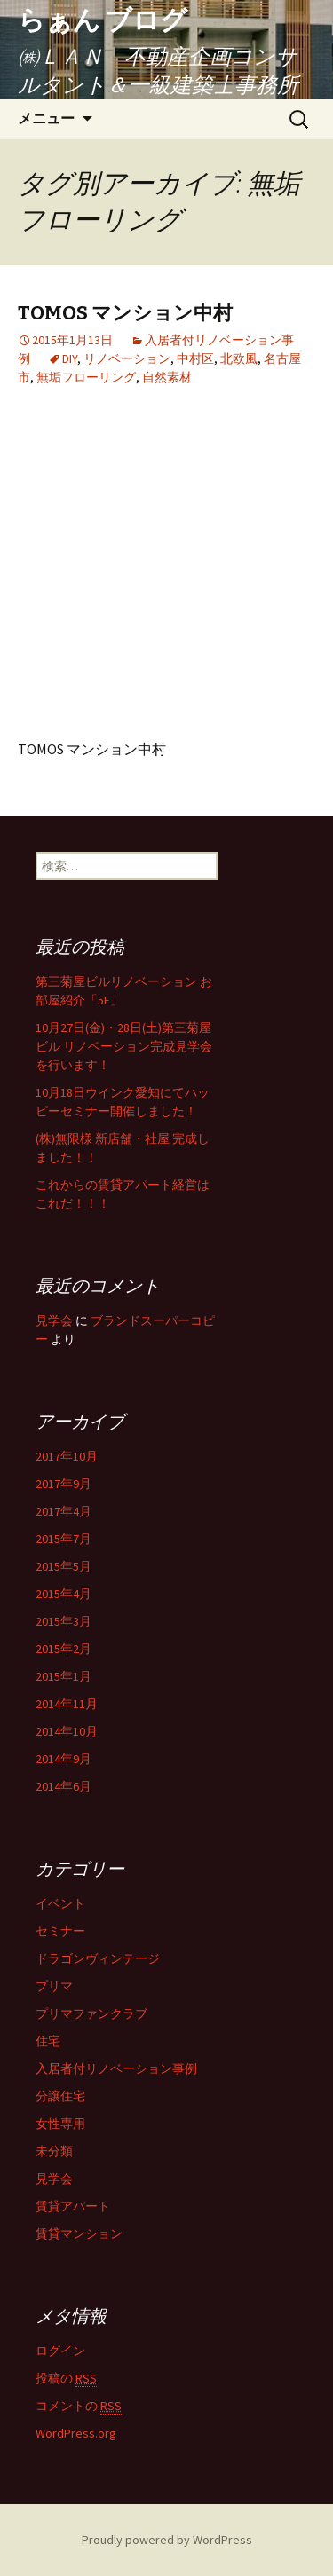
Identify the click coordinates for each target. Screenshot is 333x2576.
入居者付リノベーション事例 (116, 2068)
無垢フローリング (86, 377)
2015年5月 (63, 1566)
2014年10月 (67, 1731)
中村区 (195, 358)
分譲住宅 (60, 2096)
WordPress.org (76, 2433)
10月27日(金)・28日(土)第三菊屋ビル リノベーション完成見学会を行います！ (124, 1046)
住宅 (48, 2041)
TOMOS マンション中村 (125, 313)
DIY (69, 358)
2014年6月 (63, 1786)
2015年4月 (63, 1594)
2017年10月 (67, 1456)
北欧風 (239, 358)
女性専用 (60, 2123)
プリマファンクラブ (91, 2013)
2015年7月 (63, 1539)
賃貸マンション (79, 2233)
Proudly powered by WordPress (167, 2540)
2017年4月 (63, 1511)
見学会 (54, 1320)
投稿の (66, 2378)
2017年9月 (63, 1484)
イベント (60, 1903)
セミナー (60, 1931)
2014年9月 (63, 1759)
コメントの (79, 2406)
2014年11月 (67, 1704)
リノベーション (126, 358)
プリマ (54, 1986)
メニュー (46, 118)
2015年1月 (63, 1676)
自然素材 (167, 377)
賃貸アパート (73, 2206)
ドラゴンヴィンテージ (98, 1958)
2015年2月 (63, 1649)
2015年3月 (63, 1621)
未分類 (54, 2151)
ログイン (60, 2351)
